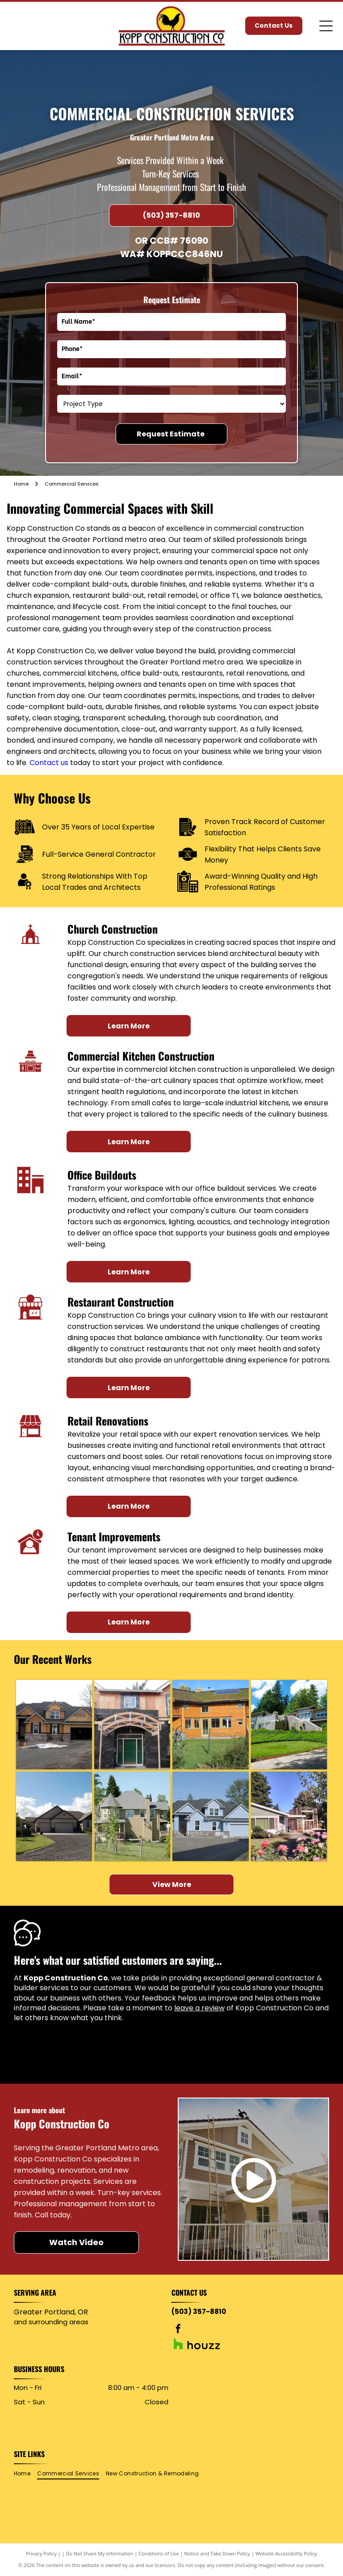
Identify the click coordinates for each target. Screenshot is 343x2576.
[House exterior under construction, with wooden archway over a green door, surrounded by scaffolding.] (132, 1724)
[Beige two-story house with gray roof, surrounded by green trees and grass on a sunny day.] (132, 1816)
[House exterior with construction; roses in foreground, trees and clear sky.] (289, 1816)
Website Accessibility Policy (286, 2553)
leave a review (199, 2008)
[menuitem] (25, 2474)
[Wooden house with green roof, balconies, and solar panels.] (210, 1724)
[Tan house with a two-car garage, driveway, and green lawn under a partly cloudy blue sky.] (54, 1816)
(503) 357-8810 (199, 2311)
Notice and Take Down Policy (217, 2553)
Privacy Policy (41, 2553)
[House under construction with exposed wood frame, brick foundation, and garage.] (54, 1724)
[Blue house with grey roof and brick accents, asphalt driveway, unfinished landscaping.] (210, 1816)
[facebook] (178, 2330)
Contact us (48, 762)
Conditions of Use (158, 2553)
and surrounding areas (51, 2321)
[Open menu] (326, 26)
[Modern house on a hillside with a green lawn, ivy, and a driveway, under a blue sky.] (289, 1724)
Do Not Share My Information (100, 2553)
